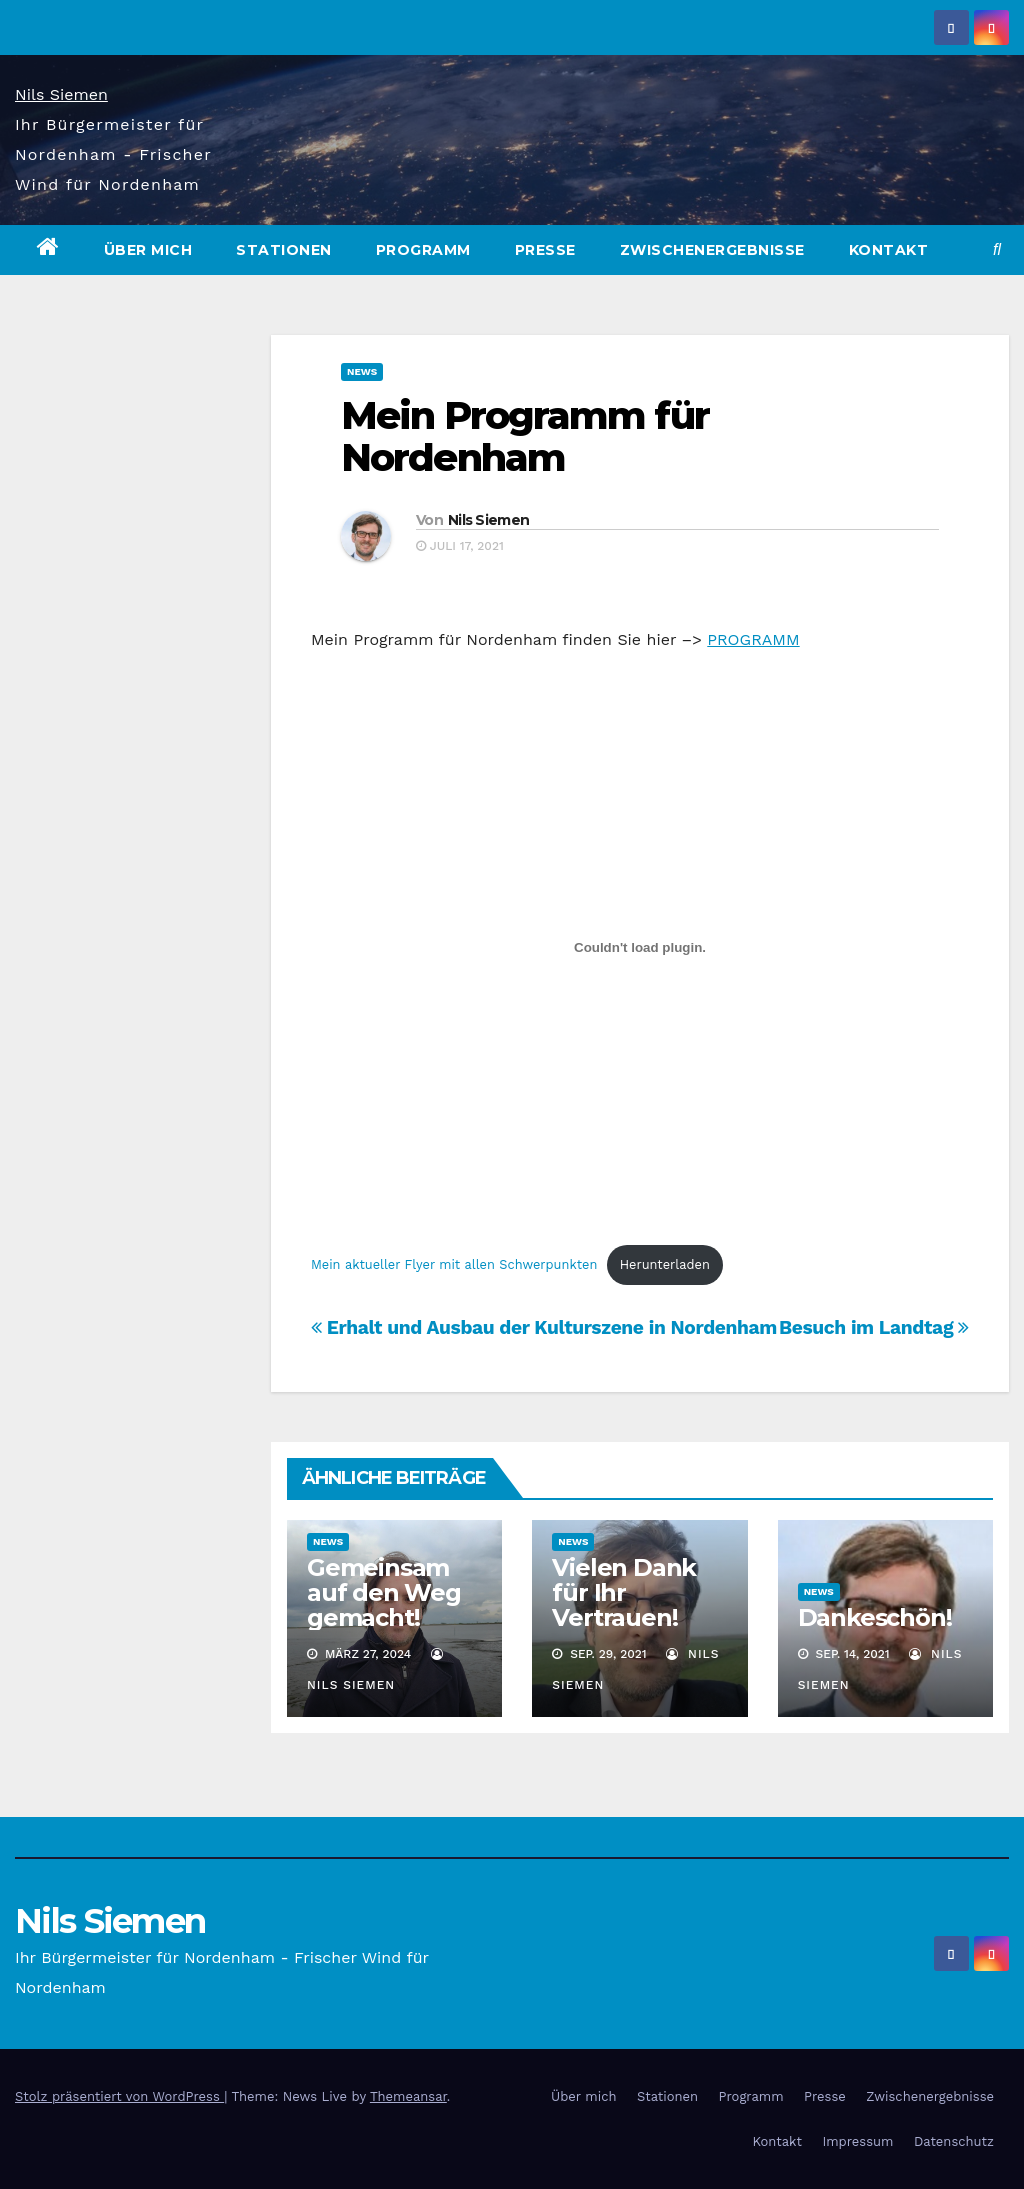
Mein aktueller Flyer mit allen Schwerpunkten (454, 1264)
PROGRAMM (753, 639)
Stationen (284, 250)
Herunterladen (665, 1264)
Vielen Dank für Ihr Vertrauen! (624, 1592)
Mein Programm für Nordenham (525, 436)
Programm (423, 250)
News (362, 371)
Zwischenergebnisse (712, 250)
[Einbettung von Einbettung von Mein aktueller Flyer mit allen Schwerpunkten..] (640, 948)
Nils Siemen (61, 94)
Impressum (857, 2141)
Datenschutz (954, 2141)
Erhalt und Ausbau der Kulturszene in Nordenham (544, 1327)
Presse (545, 250)
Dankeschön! (875, 1617)
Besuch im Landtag (874, 1327)
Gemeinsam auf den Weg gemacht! (384, 1592)
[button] (997, 249)
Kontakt (889, 250)
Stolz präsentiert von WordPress (119, 2096)
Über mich (148, 250)
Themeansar (408, 2096)
